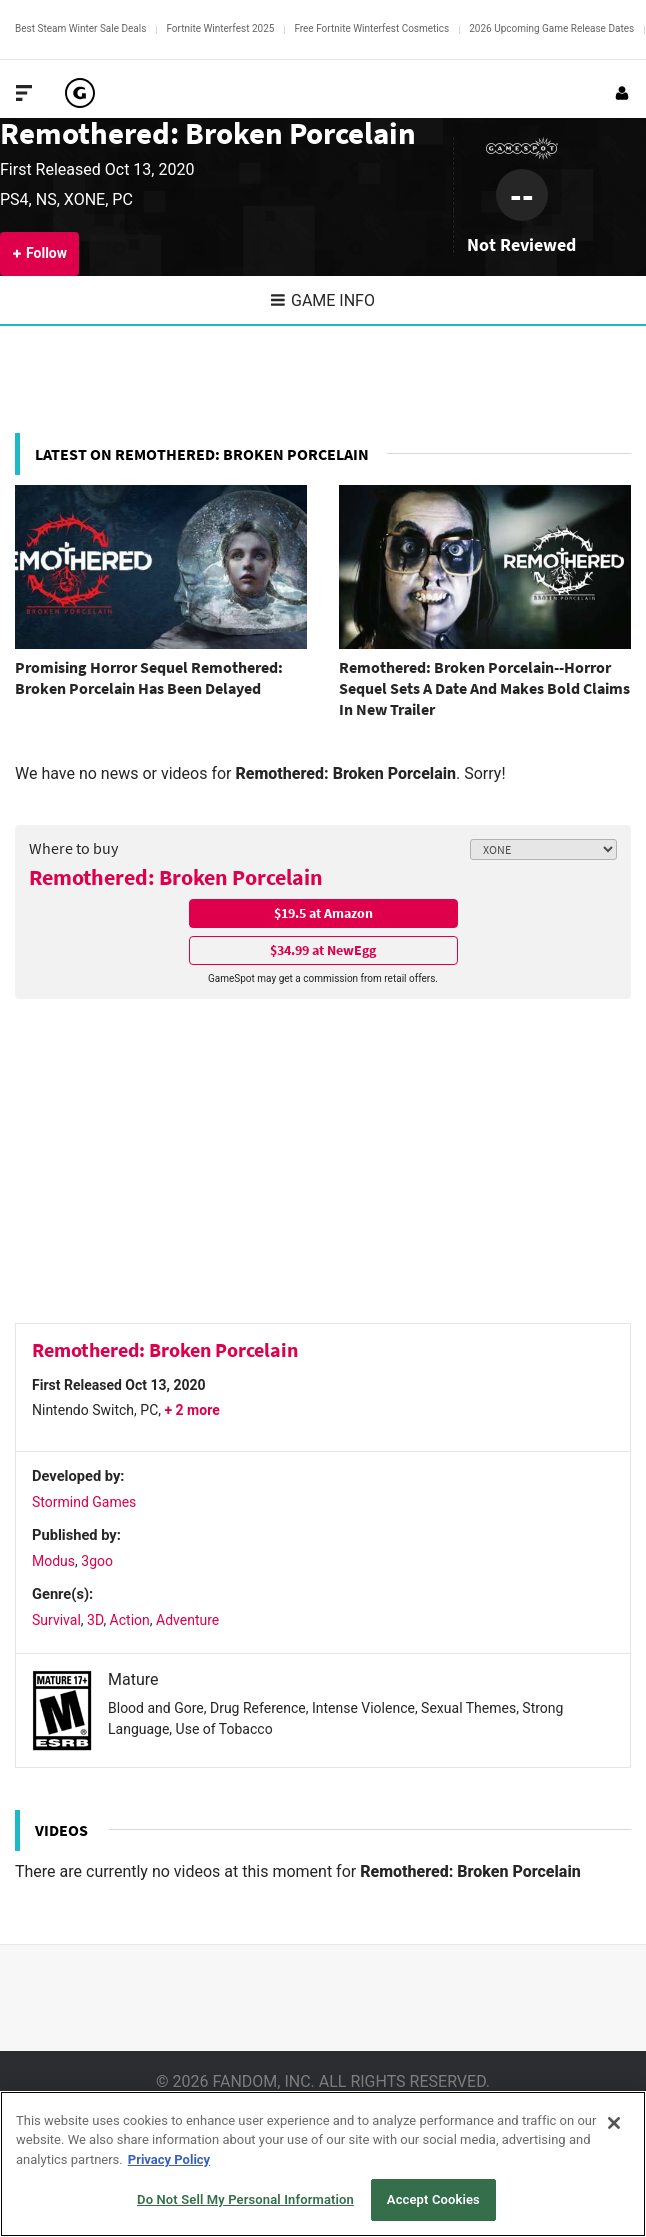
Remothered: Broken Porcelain (208, 133)
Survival (56, 1620)
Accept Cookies (433, 2199)
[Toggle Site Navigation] (24, 93)
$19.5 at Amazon (323, 913)
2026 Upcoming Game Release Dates (551, 28)
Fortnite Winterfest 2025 (220, 28)
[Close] (614, 2123)
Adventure (187, 1620)
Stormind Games (84, 1502)
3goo (97, 1561)
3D (95, 1620)
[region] (323, 2164)
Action (130, 1620)
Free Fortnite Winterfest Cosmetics (371, 28)
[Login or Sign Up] (622, 93)
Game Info (323, 300)
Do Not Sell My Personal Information (245, 2199)
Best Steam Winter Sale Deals (80, 28)
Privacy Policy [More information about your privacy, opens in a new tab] (169, 2159)
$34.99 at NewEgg (323, 950)
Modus (53, 1561)
